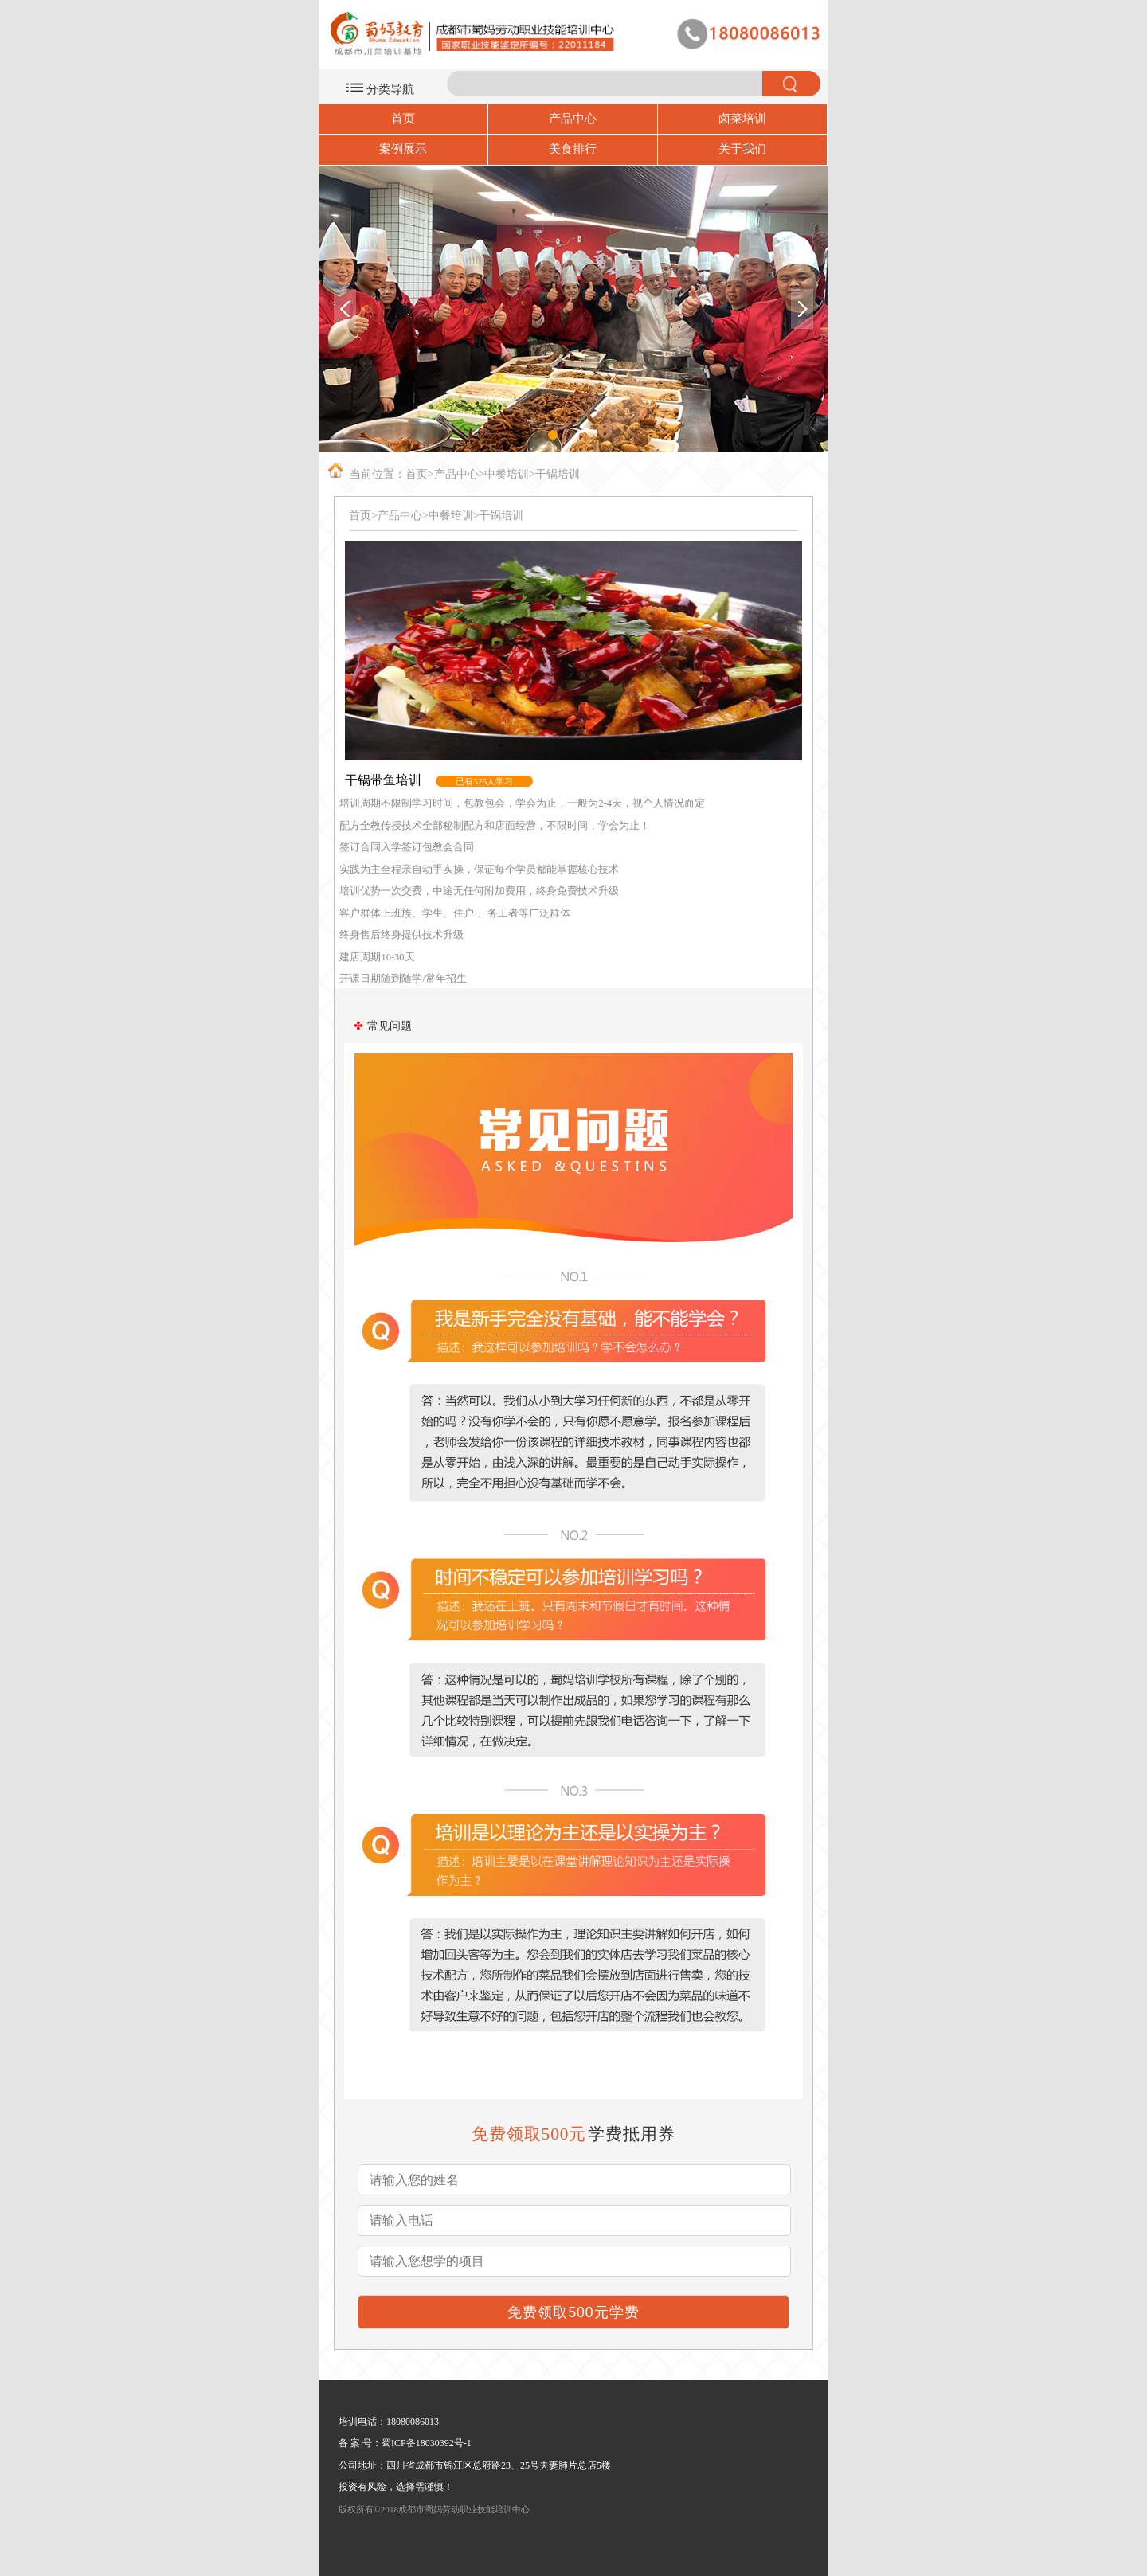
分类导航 (390, 89)
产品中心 (573, 118)
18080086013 (412, 2421)
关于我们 (742, 149)
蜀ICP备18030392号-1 (427, 2443)
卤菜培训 (742, 118)
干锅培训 (557, 474)
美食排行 (573, 149)
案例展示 (403, 149)
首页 (403, 118)
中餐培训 (506, 474)
